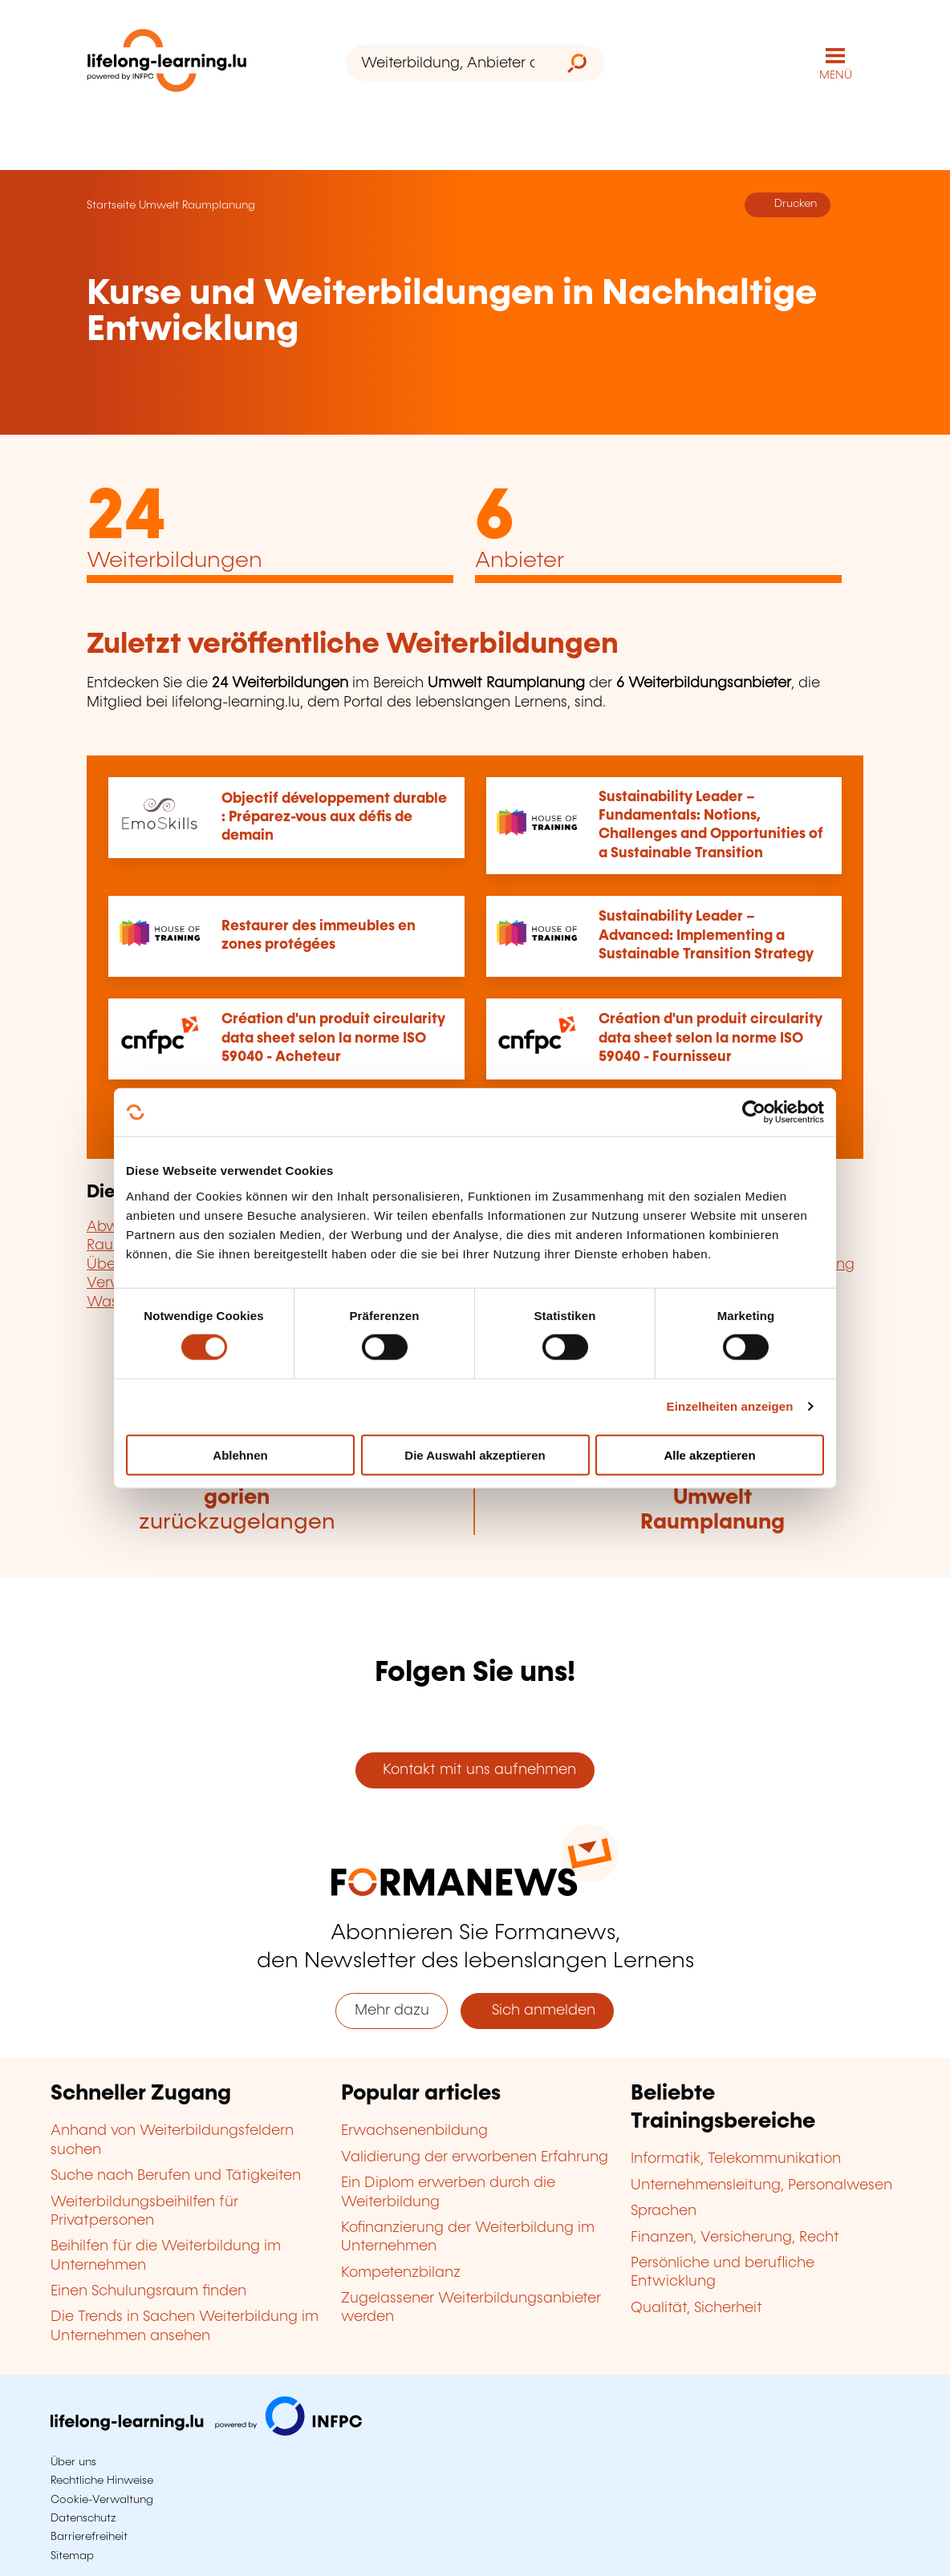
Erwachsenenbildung (414, 2131)
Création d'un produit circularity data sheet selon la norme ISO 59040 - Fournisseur (710, 1038)
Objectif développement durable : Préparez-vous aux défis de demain (334, 818)
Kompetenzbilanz (401, 2273)
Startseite (111, 205)
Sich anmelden (537, 2010)
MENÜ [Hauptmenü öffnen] (835, 75)
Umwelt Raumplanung (197, 205)
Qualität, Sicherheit (696, 2308)
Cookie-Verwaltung (102, 2499)
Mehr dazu (392, 2010)
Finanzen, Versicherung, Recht (735, 2237)
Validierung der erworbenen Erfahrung (474, 2157)
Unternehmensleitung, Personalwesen (761, 2185)
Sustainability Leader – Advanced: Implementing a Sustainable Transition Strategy (706, 935)
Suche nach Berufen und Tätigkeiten (176, 2176)
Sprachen (663, 2211)
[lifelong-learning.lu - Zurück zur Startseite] (167, 63)
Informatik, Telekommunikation (736, 2159)
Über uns (73, 2462)
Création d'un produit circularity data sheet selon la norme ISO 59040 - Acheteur (333, 1038)
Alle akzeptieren (709, 1454)
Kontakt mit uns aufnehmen (475, 1770)
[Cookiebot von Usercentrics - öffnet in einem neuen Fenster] (754, 1112)
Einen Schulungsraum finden (148, 2291)
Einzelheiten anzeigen (730, 1406)
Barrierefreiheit (89, 2536)
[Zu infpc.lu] (206, 2431)
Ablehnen (240, 1454)
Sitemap (72, 2556)
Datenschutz (83, 2518)
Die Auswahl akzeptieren (474, 1454)
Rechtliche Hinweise (102, 2480)
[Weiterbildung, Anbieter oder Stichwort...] (448, 63)
